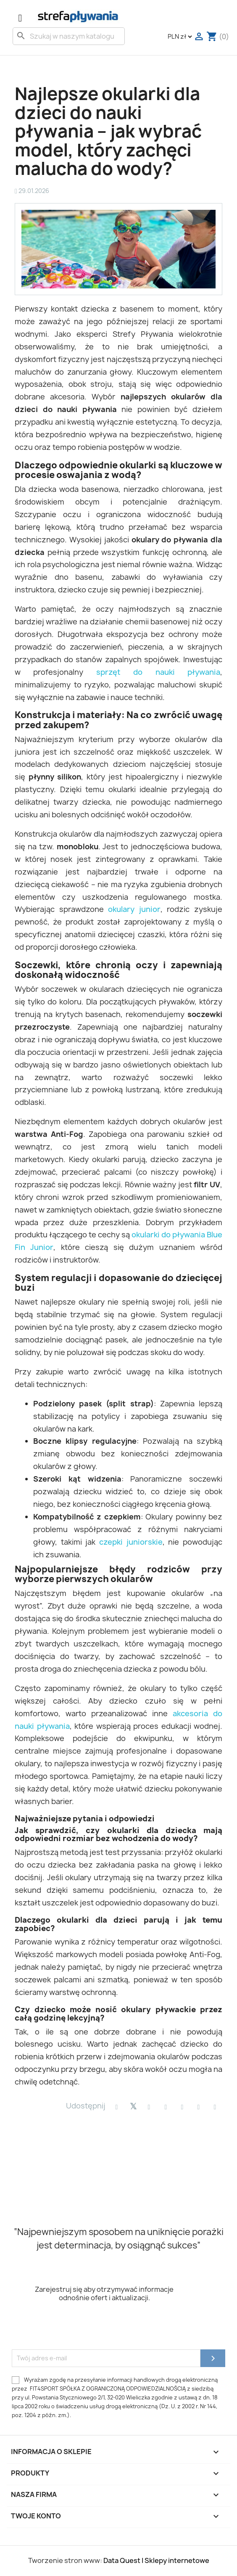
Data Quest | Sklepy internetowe (156, 2560)
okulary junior (134, 909)
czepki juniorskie (131, 1542)
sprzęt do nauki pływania (158, 672)
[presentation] (76, 2328)
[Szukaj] (69, 36)
